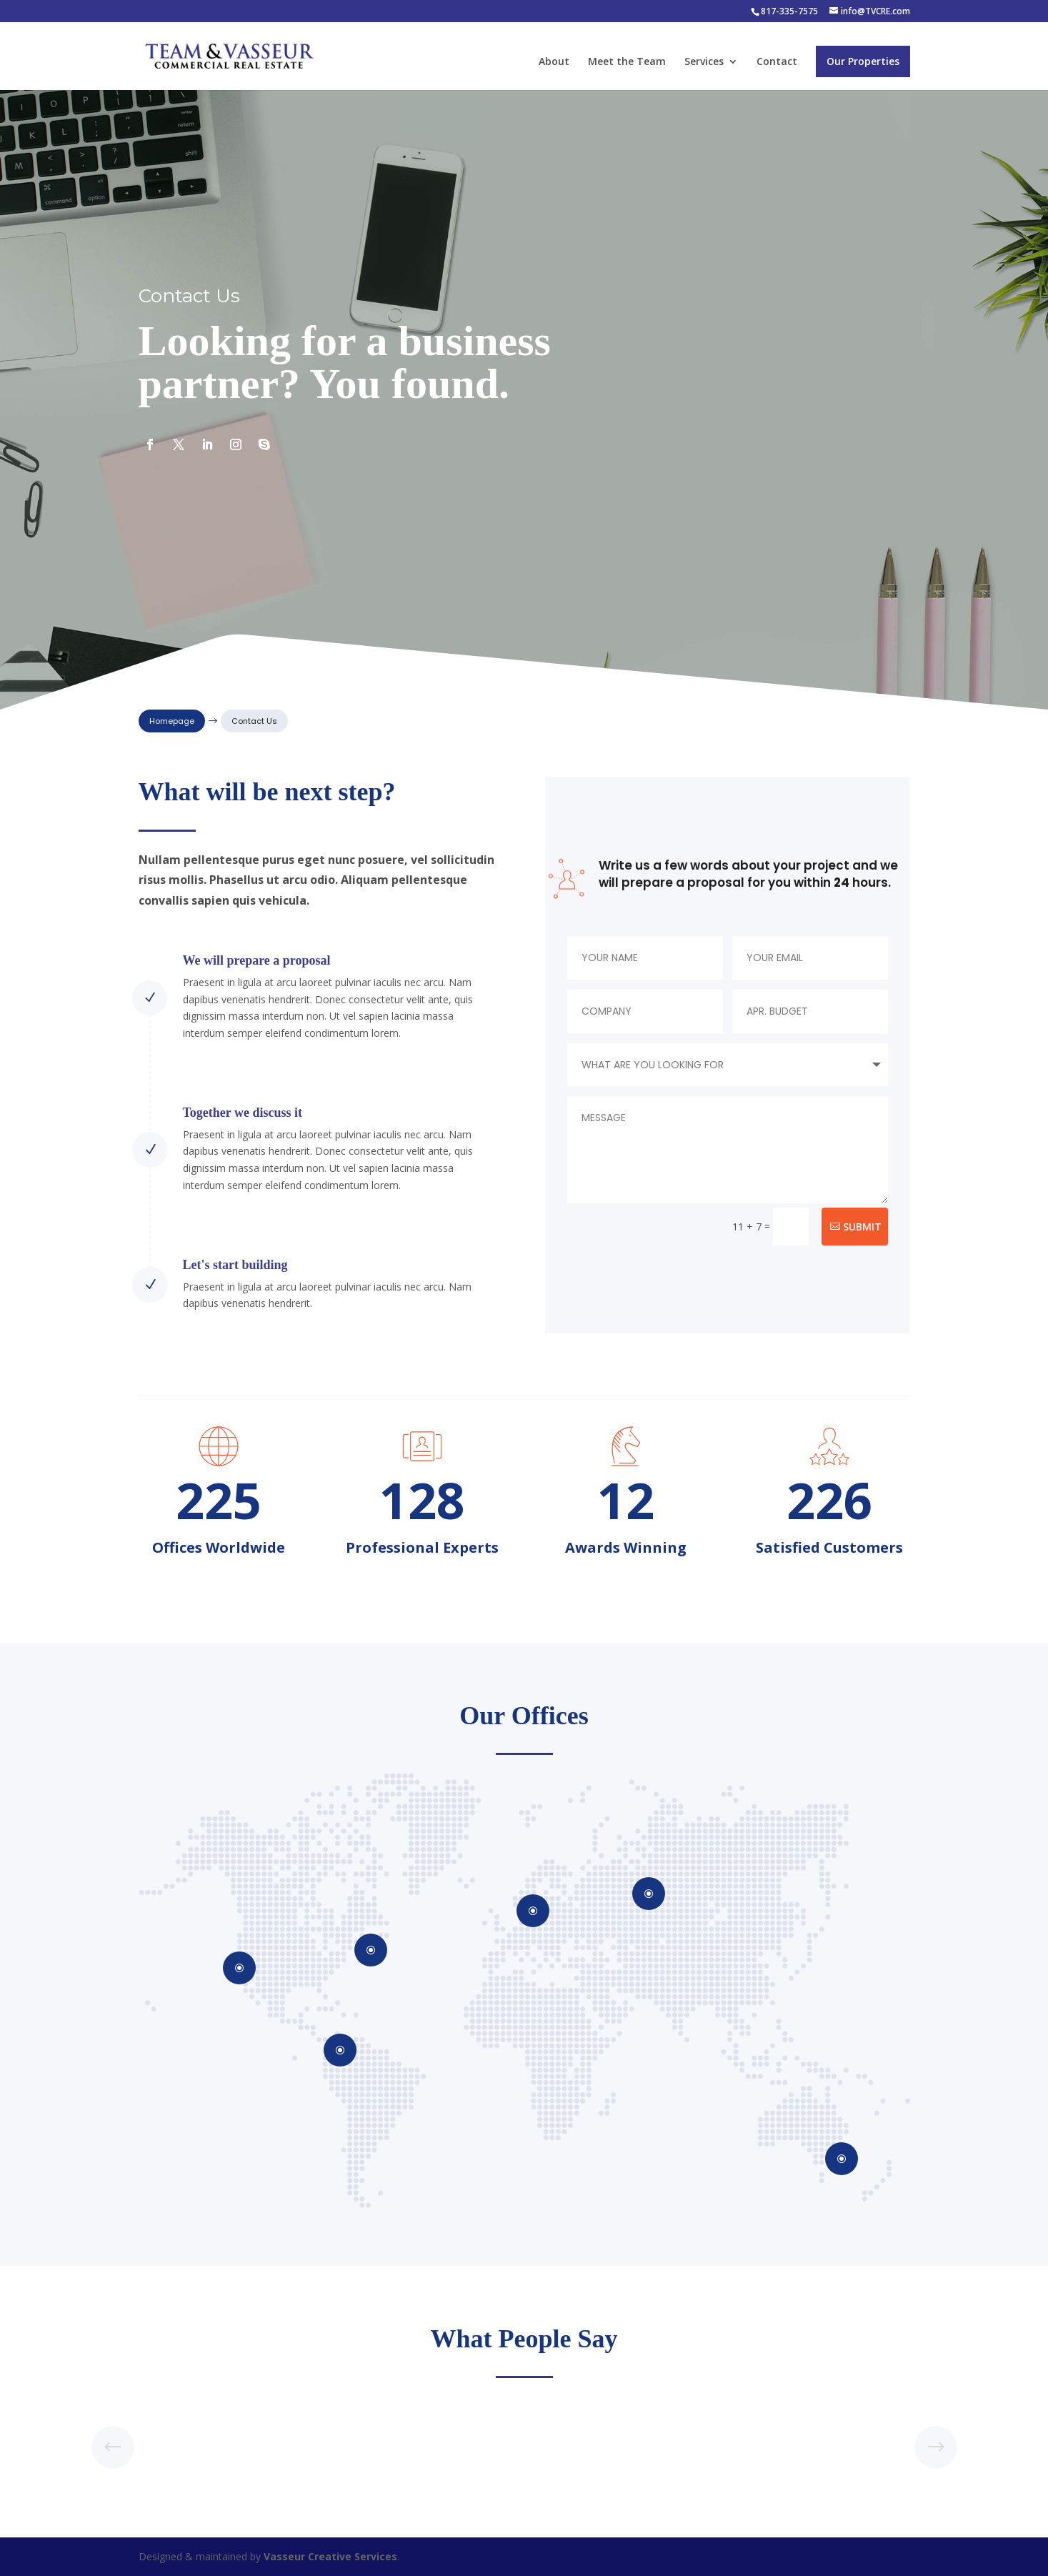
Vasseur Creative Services (330, 2556)
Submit (862, 1226)
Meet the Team (627, 62)
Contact (777, 62)
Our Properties (863, 61)
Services (704, 62)
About (554, 62)
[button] (935, 2447)
